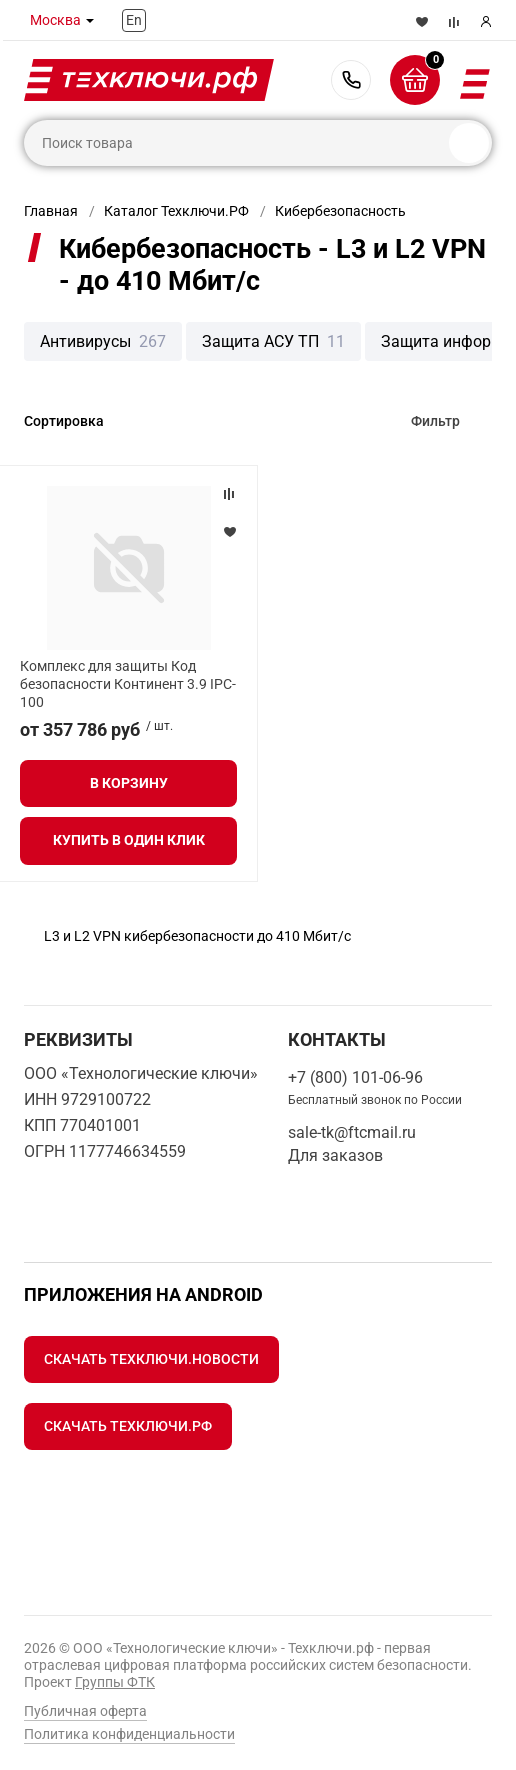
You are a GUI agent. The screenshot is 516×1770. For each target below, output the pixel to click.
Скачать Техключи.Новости (151, 1359)
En (134, 20)
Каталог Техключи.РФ (176, 211)
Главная (51, 211)
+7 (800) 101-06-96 (351, 80)
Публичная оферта (85, 1711)
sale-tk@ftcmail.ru (352, 1132)
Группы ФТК (115, 1682)
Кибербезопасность (340, 211)
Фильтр (435, 421)
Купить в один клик (129, 840)
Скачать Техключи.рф (128, 1426)
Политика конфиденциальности (129, 1734)
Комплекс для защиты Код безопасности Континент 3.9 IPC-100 (128, 684)
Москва (55, 20)
